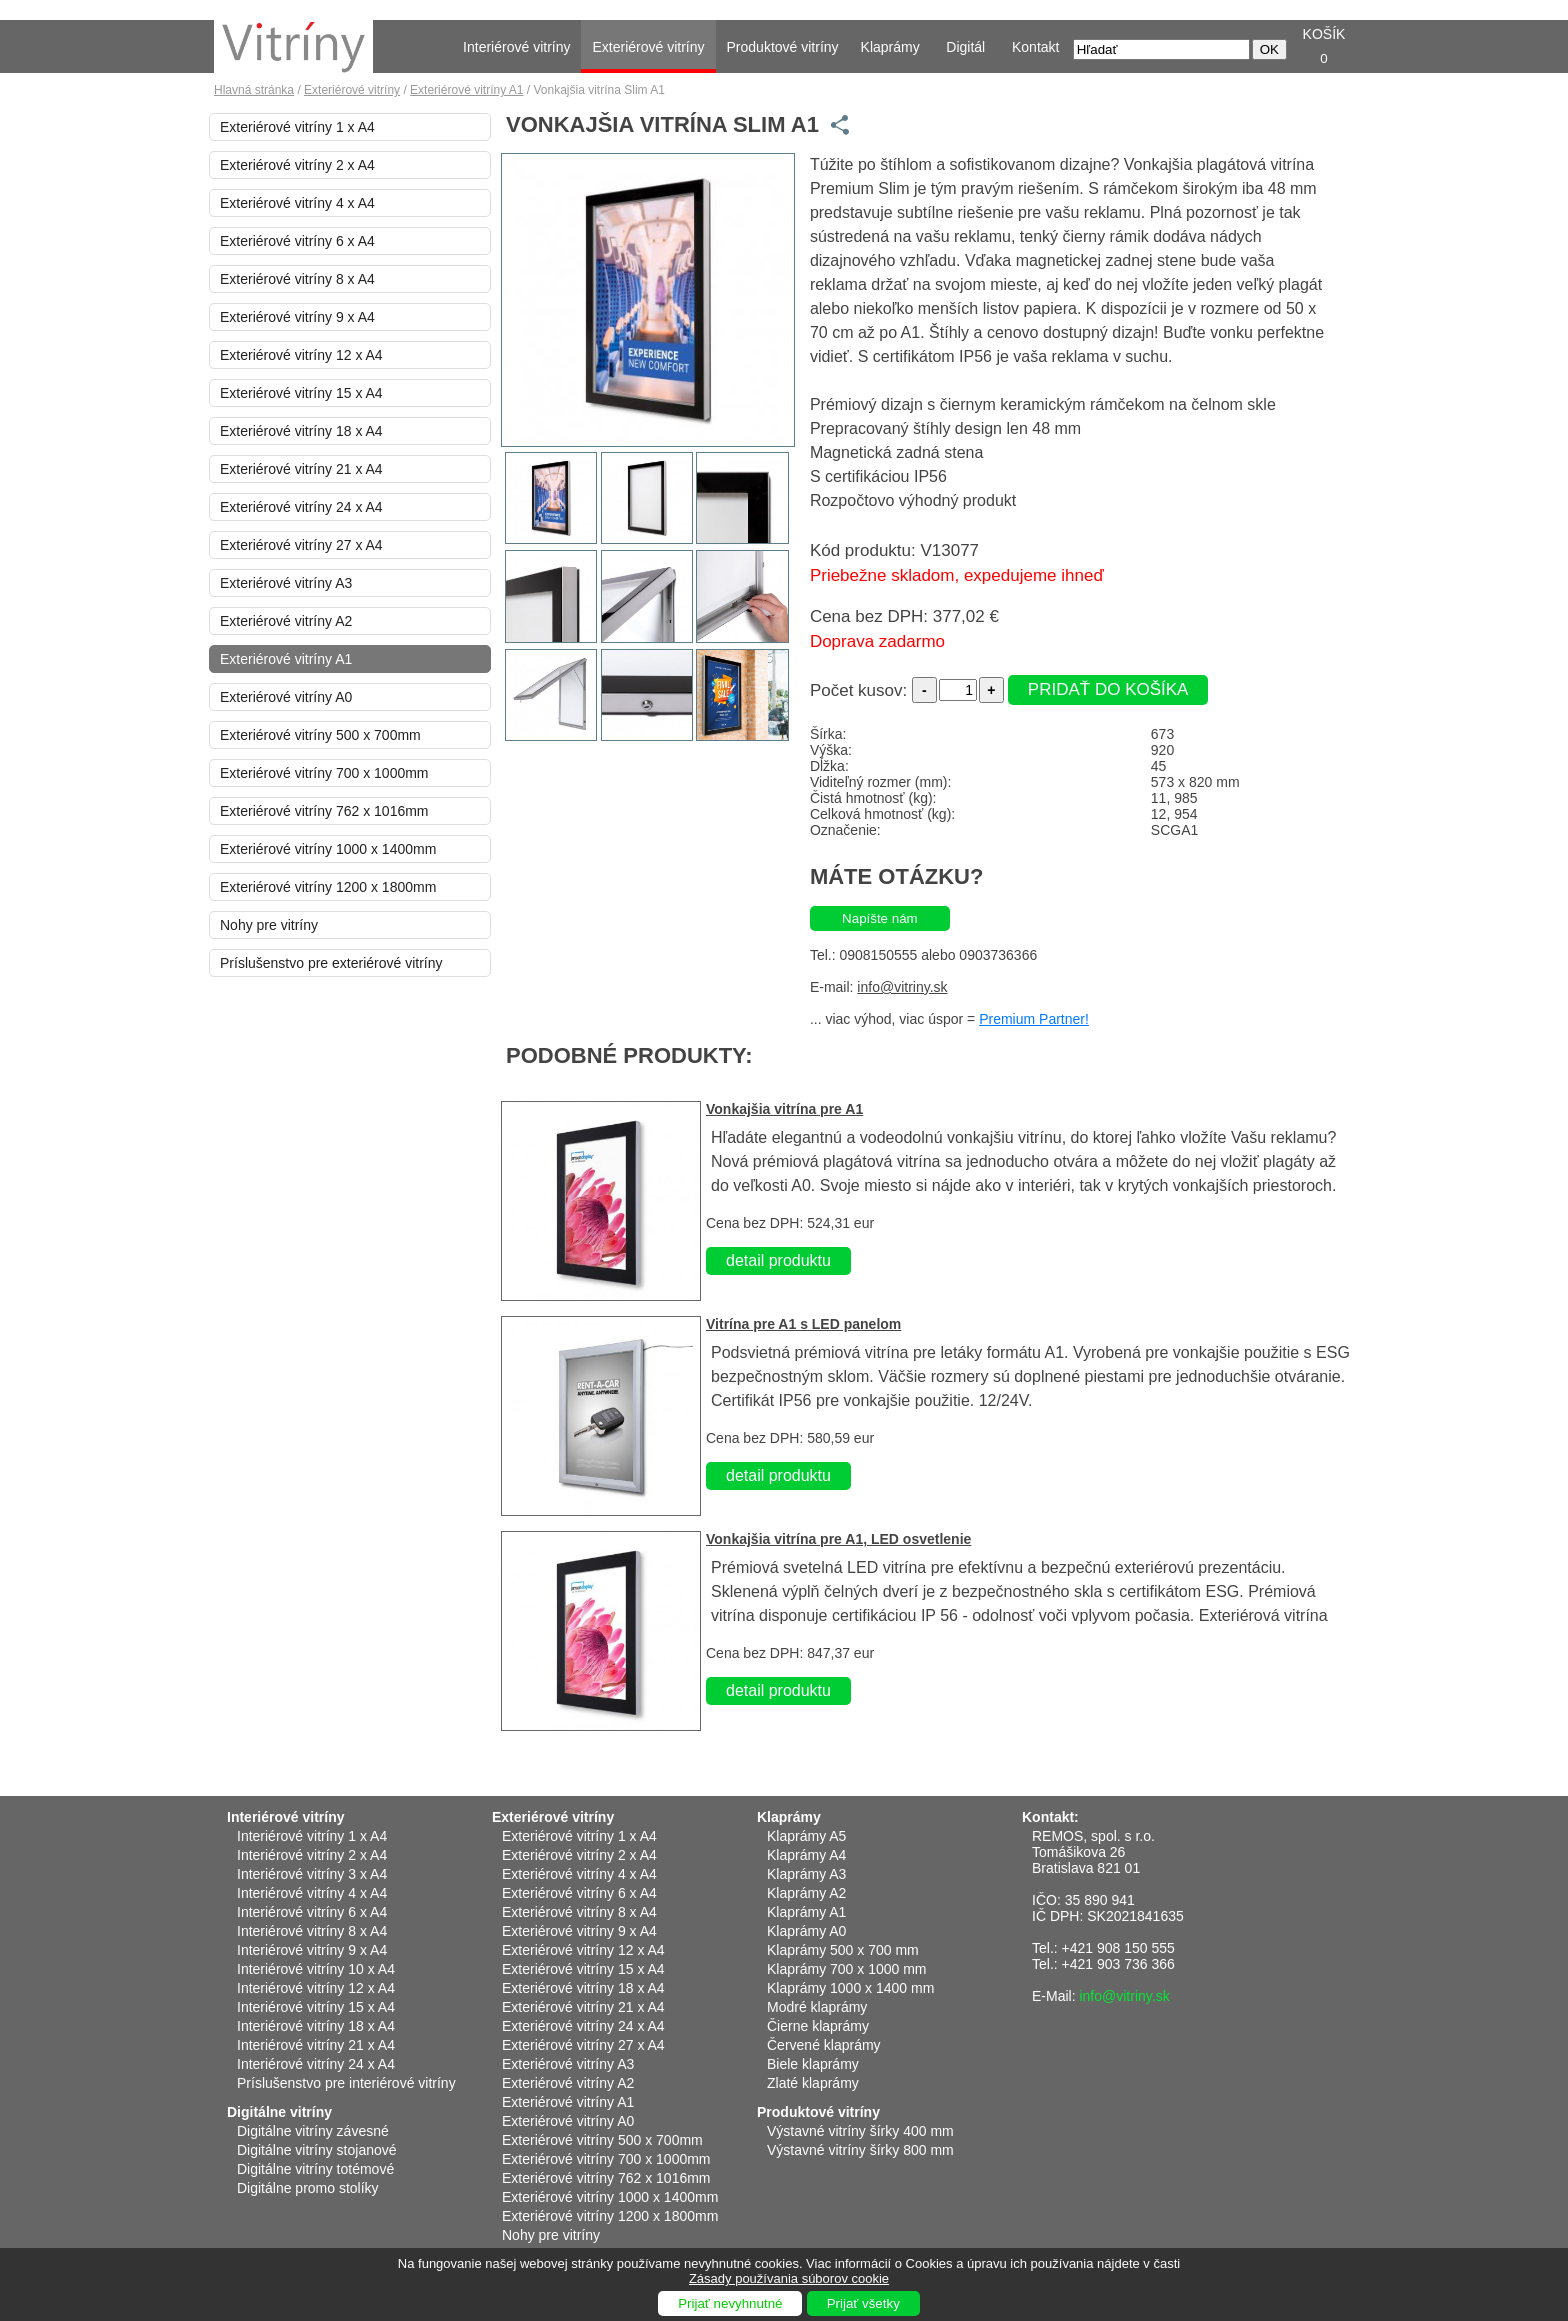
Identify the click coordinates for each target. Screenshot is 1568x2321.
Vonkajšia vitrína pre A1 (784, 1109)
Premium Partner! (1034, 1019)
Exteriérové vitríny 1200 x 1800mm (328, 887)
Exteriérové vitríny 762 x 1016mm (324, 811)
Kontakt (1035, 47)
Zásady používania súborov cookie (789, 2278)
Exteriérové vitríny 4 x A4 (297, 203)
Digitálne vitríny (279, 2112)
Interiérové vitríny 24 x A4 (316, 2064)
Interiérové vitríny (516, 47)
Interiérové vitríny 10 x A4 (316, 1969)
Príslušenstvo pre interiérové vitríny (346, 2083)
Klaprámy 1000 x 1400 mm (850, 1988)
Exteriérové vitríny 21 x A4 (301, 469)
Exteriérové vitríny (648, 47)
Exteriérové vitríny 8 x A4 (297, 279)
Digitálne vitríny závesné (313, 2131)
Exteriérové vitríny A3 (286, 583)
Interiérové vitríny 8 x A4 (312, 1931)
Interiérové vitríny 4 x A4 (312, 1893)
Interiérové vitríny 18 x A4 (316, 2026)
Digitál (965, 47)
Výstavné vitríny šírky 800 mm (860, 2150)
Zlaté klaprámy (813, 2083)
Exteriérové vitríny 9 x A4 (297, 317)
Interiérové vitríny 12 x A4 (316, 1988)
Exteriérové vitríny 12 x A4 (301, 355)
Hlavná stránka (254, 90)
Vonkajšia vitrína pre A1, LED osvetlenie (838, 1539)
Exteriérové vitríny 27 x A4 (301, 545)
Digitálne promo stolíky (308, 2188)
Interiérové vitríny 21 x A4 (316, 2045)
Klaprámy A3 (806, 1874)
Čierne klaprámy (818, 2026)
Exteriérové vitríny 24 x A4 (301, 507)
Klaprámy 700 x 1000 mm (847, 1969)
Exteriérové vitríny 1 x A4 (297, 127)
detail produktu (778, 1260)
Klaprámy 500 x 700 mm (843, 1950)
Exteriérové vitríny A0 (286, 697)
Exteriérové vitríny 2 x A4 (297, 165)
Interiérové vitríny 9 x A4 (312, 1950)
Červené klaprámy (824, 2045)
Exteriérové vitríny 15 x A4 (301, 393)
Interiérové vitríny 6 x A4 (312, 1912)
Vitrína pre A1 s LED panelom (803, 1324)
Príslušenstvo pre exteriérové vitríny (331, 963)
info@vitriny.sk (902, 987)
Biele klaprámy (813, 2064)
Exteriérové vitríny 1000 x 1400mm (328, 849)
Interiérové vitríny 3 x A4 (312, 1874)
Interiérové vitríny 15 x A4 (316, 2007)
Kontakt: (1050, 1817)
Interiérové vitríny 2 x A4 (312, 1855)
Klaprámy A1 (806, 1912)
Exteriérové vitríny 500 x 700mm (320, 735)
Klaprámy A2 (806, 1893)
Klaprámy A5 (806, 1836)
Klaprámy (890, 47)
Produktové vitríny (783, 47)
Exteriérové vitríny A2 (286, 621)
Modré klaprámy (817, 2007)
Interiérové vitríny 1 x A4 (312, 1836)
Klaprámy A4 (806, 1855)
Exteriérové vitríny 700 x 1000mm (324, 773)
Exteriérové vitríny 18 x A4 (301, 431)
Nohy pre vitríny (269, 925)
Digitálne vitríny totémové (315, 2169)
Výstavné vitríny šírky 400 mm (860, 2131)
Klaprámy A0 (806, 1931)
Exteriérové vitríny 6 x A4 (297, 241)
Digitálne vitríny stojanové (317, 2150)
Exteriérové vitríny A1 (466, 90)
